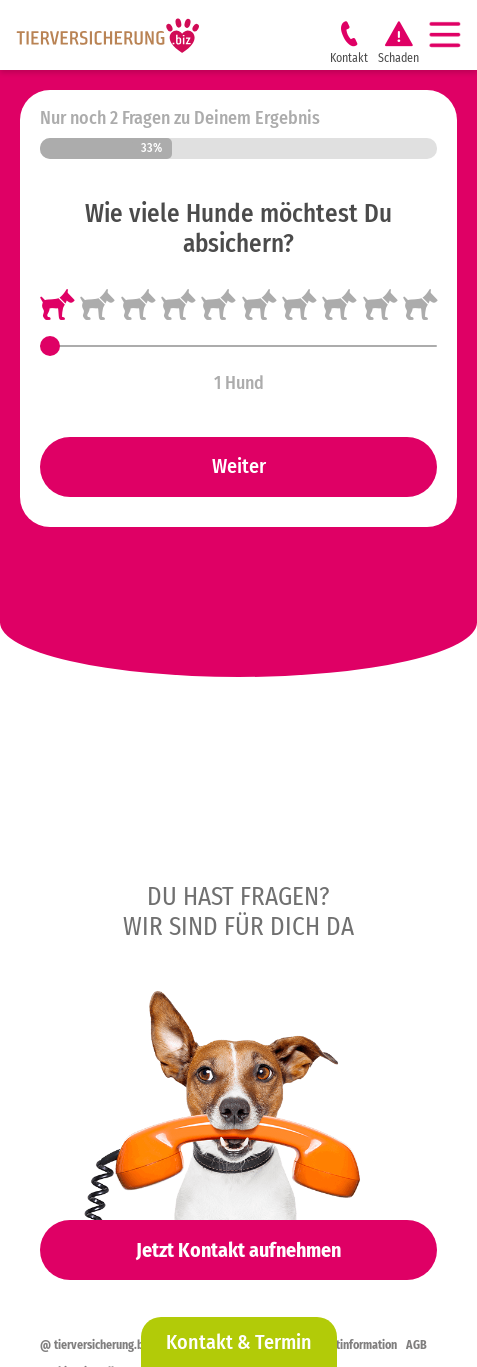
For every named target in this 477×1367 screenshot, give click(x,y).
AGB (416, 1345)
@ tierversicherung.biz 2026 (110, 1345)
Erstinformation (359, 1345)
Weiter (239, 466)
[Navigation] (453, 35)
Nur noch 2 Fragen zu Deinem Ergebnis (180, 118)
